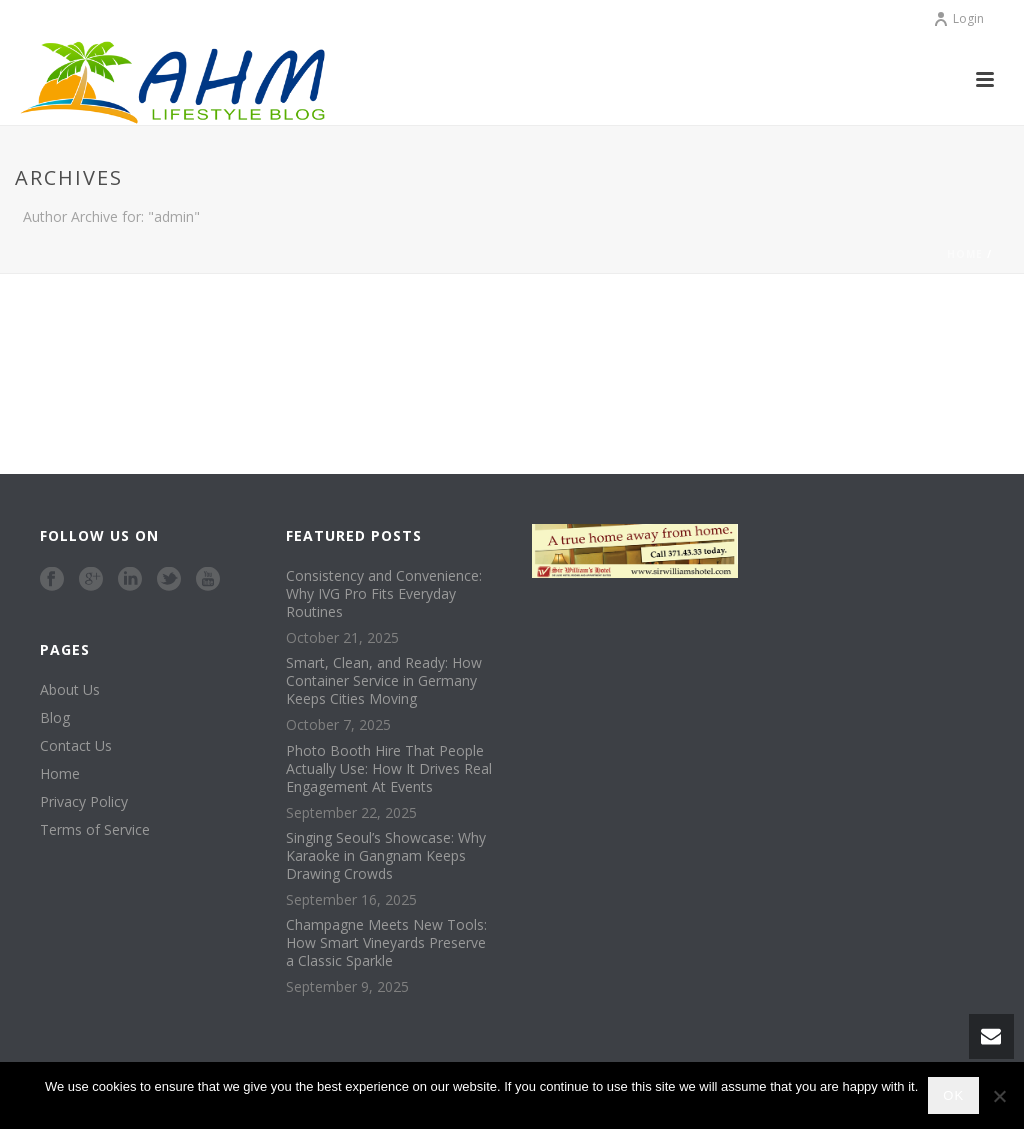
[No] (999, 1096)
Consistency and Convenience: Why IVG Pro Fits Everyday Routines (384, 594)
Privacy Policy (84, 802)
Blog (55, 718)
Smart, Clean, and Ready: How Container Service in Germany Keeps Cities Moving (384, 681)
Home (965, 254)
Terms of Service (95, 830)
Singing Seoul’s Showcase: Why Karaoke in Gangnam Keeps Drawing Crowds (386, 856)
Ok (953, 1095)
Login (958, 18)
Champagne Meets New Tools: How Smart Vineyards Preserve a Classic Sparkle (386, 943)
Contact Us (76, 746)
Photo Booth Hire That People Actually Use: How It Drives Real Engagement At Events (389, 769)
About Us (70, 690)
